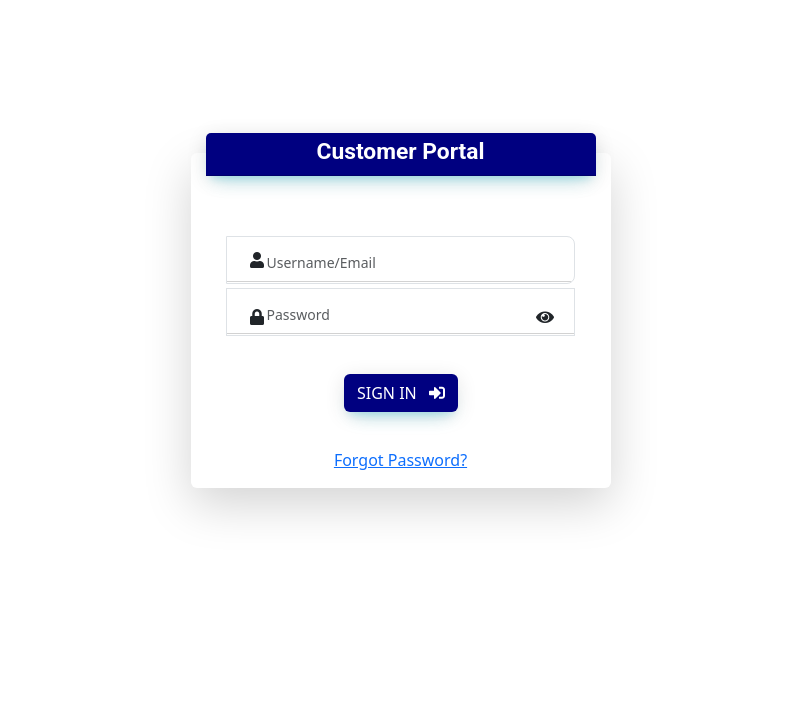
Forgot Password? (400, 460)
